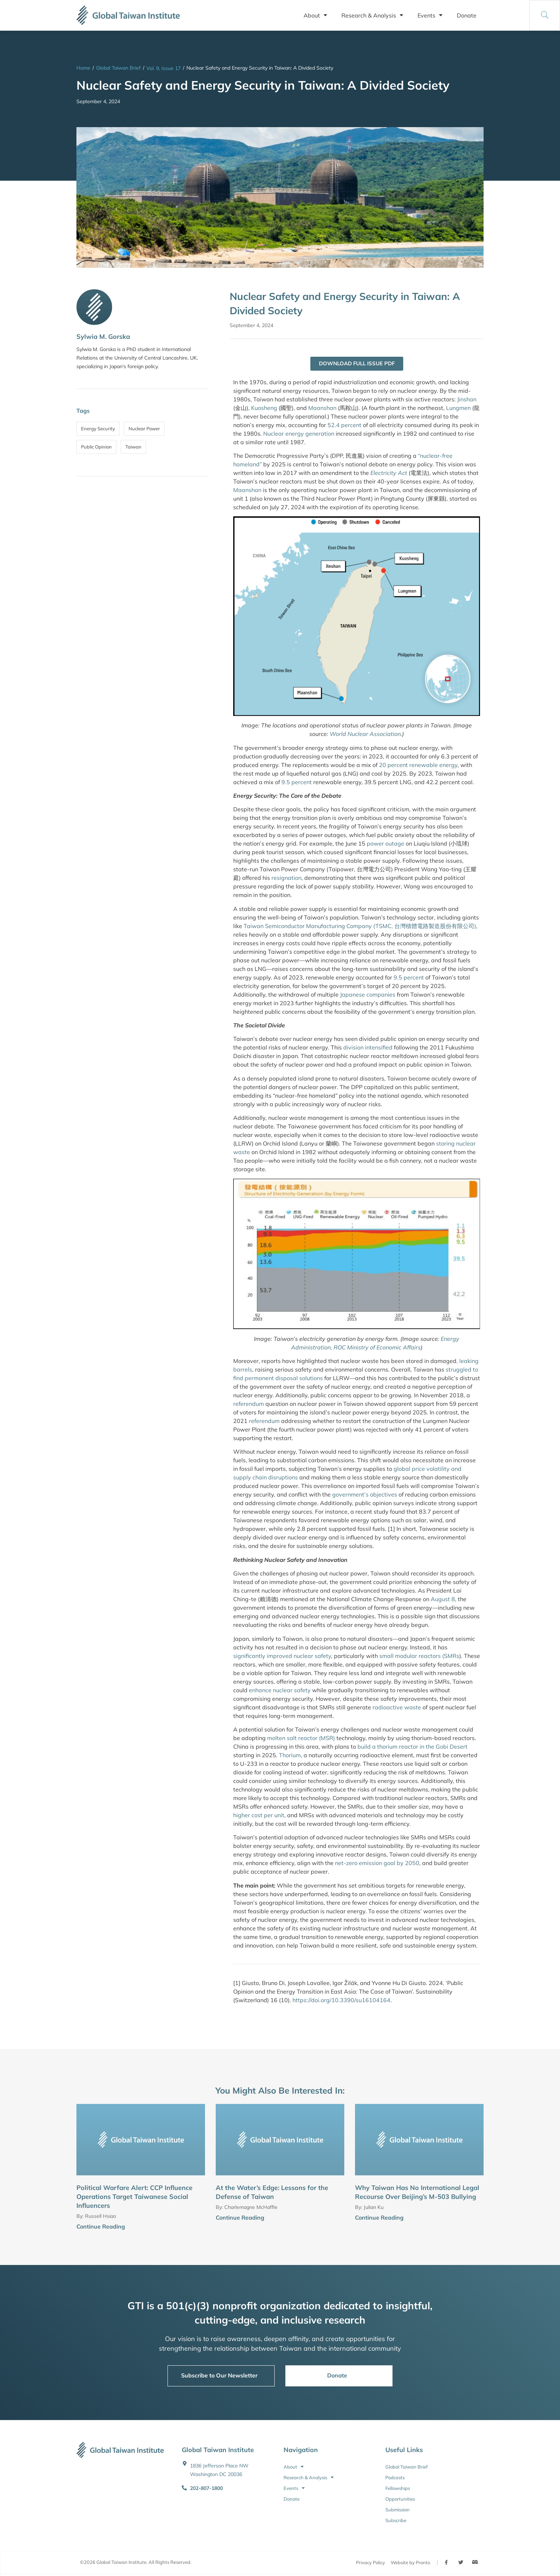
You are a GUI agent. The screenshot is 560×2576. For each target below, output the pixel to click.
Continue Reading (100, 2227)
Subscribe (395, 2521)
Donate (466, 15)
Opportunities (400, 2499)
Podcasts (395, 2478)
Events (430, 15)
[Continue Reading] (202, 2228)
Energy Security (98, 428)
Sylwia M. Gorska (103, 336)
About (315, 15)
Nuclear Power (144, 428)
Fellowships (397, 2488)
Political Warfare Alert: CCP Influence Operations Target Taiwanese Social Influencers (134, 2197)
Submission (397, 2510)
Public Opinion (96, 447)
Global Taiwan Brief (118, 68)
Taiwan (133, 447)
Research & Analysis (372, 15)
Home (83, 68)
